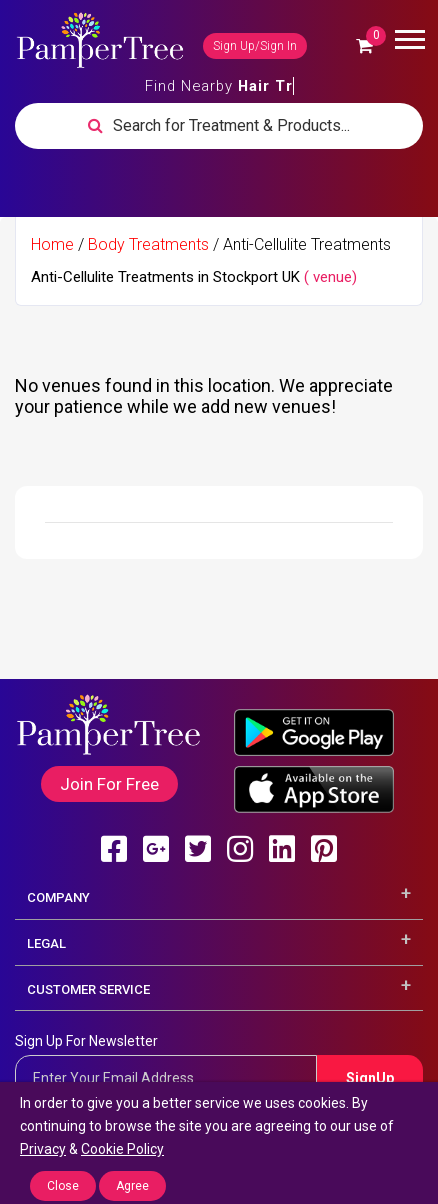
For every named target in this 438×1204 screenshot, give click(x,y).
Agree (132, 1186)
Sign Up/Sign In (255, 46)
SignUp (370, 1078)
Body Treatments (148, 244)
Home (52, 244)
